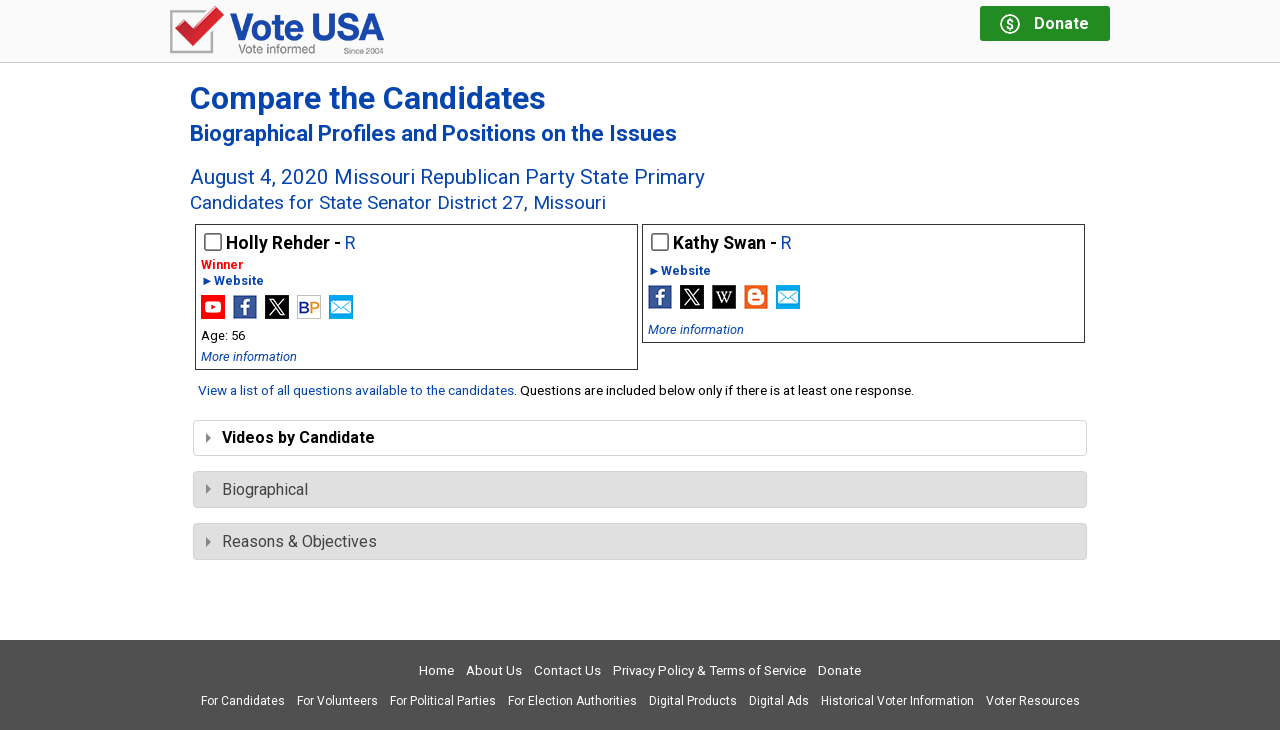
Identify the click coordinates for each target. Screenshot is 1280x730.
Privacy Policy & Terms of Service (709, 670)
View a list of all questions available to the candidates (356, 390)
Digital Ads (779, 701)
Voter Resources (1033, 701)
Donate (839, 670)
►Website (232, 281)
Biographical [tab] (257, 489)
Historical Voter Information (897, 701)
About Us (494, 670)
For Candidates (243, 701)
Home (436, 670)
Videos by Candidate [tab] (290, 437)
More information (249, 356)
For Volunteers (337, 701)
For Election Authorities (572, 701)
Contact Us (567, 670)
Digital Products (693, 701)
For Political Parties (443, 701)
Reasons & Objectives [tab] (291, 541)
